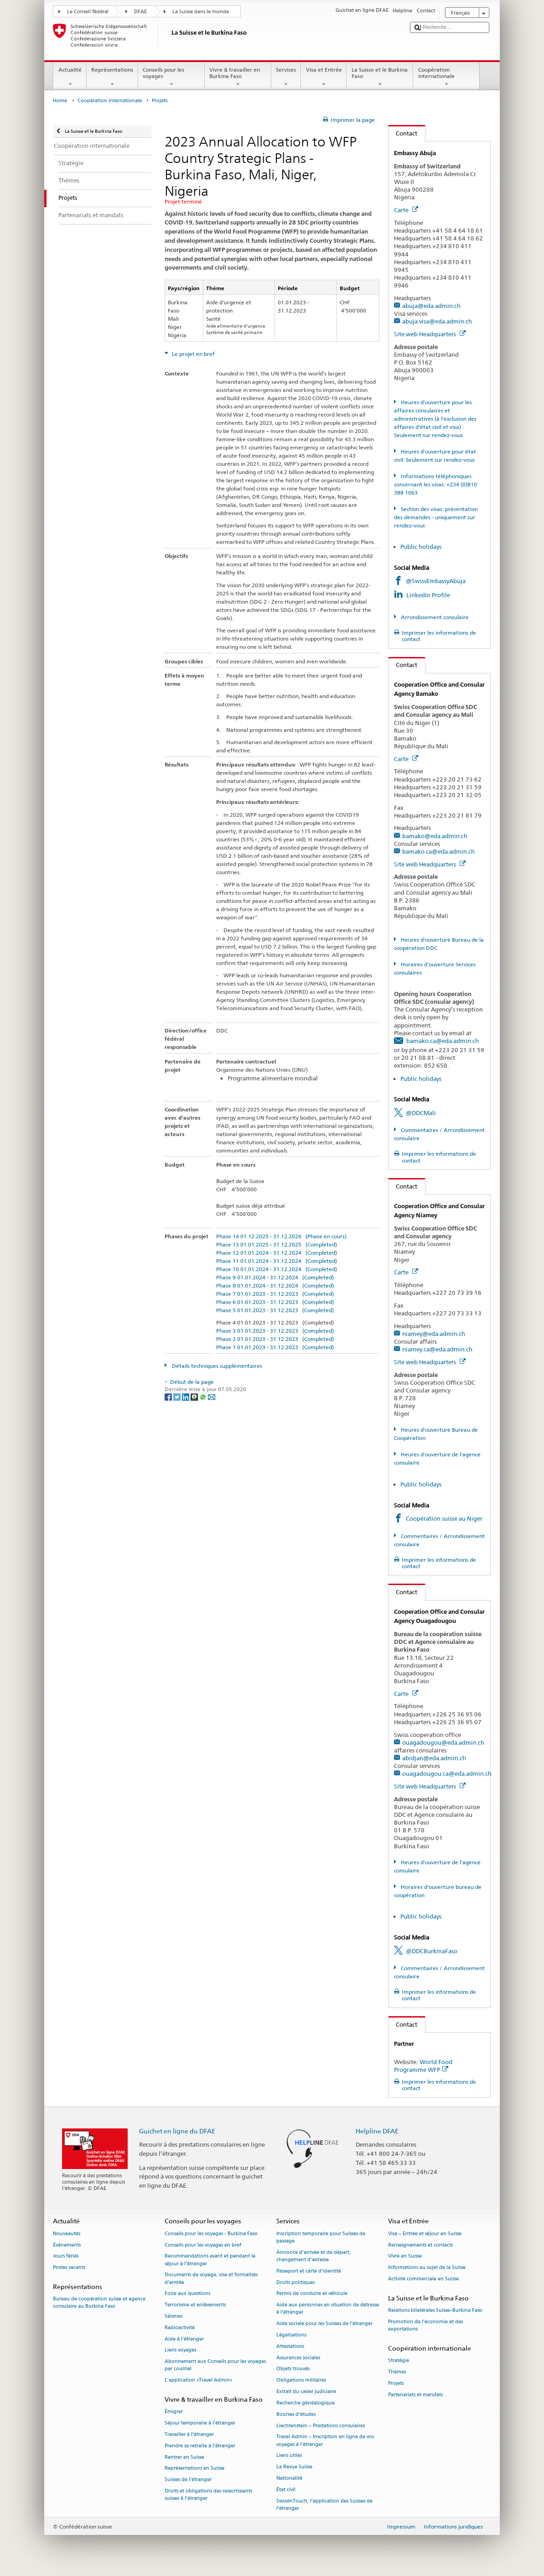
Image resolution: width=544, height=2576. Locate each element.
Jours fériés (65, 2256)
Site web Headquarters (430, 334)
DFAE (140, 12)
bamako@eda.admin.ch (434, 836)
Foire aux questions (187, 2294)
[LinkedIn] (186, 1396)
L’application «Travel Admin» (199, 2380)
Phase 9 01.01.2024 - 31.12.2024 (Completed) (275, 1277)
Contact (403, 133)
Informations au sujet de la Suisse (427, 2268)
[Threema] (195, 1396)
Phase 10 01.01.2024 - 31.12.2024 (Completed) (276, 1269)
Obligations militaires (301, 2380)
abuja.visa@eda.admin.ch (437, 321)
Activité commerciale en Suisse (423, 2279)
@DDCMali (421, 1112)
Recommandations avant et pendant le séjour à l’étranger (210, 2260)
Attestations (290, 2346)
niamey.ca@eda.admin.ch (437, 1349)
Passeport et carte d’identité (308, 2271)
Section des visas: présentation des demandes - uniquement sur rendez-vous (436, 517)
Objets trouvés (293, 2369)
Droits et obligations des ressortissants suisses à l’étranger (208, 2494)
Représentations (112, 77)
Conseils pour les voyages (171, 77)
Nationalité (289, 2478)
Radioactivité (180, 2328)
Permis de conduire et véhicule (311, 2294)
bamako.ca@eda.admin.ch (438, 851)
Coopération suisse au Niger (444, 1518)
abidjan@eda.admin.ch (434, 1758)
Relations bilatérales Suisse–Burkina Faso (435, 2310)
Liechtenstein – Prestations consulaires (320, 2426)
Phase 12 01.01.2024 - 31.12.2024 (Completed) (276, 1253)
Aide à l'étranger (184, 2339)
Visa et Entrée (323, 77)
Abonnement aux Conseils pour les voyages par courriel (215, 2365)
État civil (285, 2490)
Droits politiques (295, 2282)
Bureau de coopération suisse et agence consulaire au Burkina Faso (99, 2303)
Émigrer (174, 2412)
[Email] (211, 1396)
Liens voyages (180, 2350)
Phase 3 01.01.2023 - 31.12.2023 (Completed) (275, 1331)
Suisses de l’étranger (188, 2480)
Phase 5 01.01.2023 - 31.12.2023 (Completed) (275, 1310)
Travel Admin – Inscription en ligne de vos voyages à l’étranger (325, 2440)
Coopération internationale (446, 77)
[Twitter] (177, 1396)
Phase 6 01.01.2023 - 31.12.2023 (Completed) (275, 1302)
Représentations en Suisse (194, 2469)
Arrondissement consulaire (434, 617)
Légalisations (291, 2335)
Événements (67, 2245)
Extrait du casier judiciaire (306, 2391)
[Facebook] (169, 1396)
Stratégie (398, 2360)
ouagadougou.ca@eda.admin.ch (447, 1773)
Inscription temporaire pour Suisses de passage (320, 2237)
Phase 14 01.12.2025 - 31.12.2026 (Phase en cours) (281, 1236)
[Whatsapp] (203, 1396)
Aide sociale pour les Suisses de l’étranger (324, 2324)
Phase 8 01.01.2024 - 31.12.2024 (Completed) (275, 1285)
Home (60, 101)
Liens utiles (289, 2456)
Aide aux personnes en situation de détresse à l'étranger (327, 2308)
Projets (396, 2383)
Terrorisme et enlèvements (195, 2305)
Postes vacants (69, 2268)
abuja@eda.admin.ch (431, 305)
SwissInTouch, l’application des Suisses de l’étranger (324, 2504)
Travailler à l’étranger (189, 2434)
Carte (406, 210)
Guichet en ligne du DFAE (177, 2131)
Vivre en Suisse (405, 2256)
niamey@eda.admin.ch (433, 1333)
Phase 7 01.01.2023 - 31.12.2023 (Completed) (275, 1294)
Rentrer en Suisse (184, 2457)
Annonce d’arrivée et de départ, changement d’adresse (313, 2256)
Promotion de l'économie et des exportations (425, 2325)
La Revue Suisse (294, 2467)
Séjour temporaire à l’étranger (200, 2423)
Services (286, 77)
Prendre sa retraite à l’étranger (200, 2446)
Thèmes (397, 2372)
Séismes (173, 2316)
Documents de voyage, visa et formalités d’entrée (211, 2278)
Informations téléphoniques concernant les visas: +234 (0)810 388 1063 (435, 484)
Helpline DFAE (377, 2131)
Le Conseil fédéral (88, 12)
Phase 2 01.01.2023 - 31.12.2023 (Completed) (275, 1339)
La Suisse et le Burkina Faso (380, 77)
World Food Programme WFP (423, 2065)
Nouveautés (66, 2234)
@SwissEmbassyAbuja (436, 580)
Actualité (70, 77)
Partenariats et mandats (415, 2395)
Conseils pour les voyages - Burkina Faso (211, 2234)
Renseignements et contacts (420, 2245)
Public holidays (420, 546)
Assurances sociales (298, 2358)
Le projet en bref (193, 353)
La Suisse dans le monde (200, 12)
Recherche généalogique (305, 2403)
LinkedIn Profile (428, 595)
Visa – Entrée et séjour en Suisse (424, 2234)
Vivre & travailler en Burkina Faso (238, 77)
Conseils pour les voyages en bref (203, 2245)
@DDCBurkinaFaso (431, 1951)
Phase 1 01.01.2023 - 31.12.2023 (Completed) (275, 1347)
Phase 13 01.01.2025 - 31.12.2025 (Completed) (276, 1244)
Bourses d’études (296, 2414)
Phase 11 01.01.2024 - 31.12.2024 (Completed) (276, 1261)
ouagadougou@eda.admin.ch (443, 1742)
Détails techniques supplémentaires (216, 1365)
